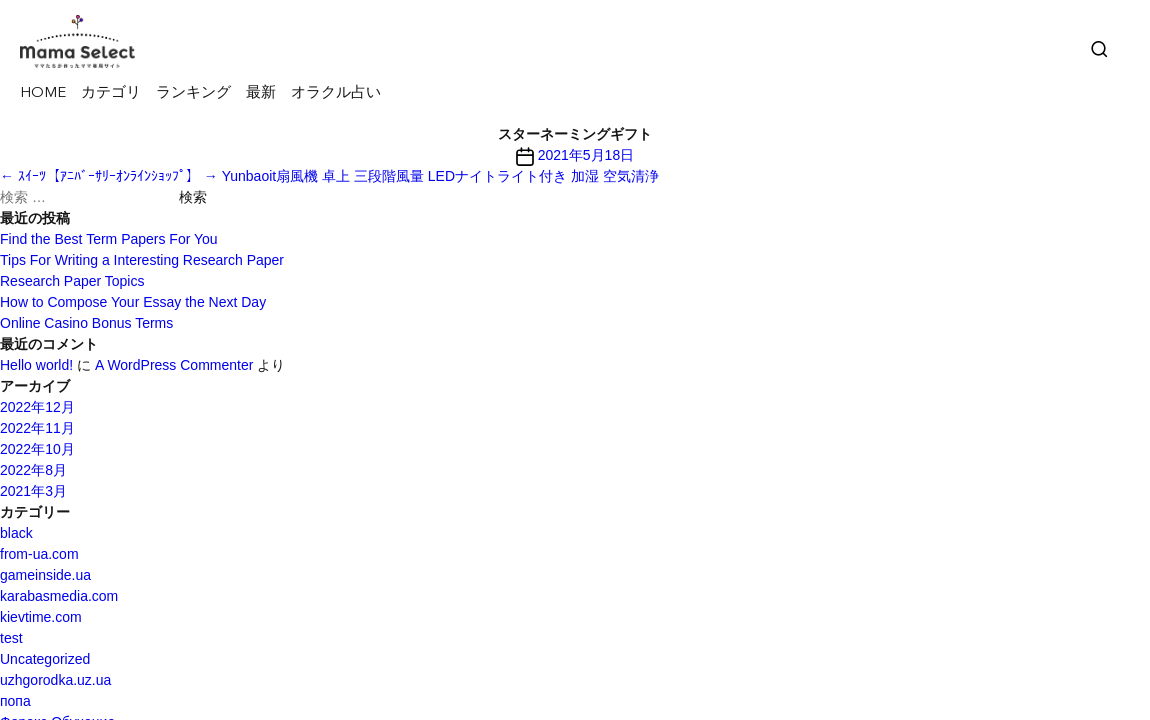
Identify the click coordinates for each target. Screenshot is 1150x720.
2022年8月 (33, 470)
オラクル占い (336, 93)
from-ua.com (39, 554)
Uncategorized (45, 659)
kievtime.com (41, 617)
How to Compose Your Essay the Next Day (133, 302)
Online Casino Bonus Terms (86, 323)
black (16, 533)
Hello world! (36, 365)
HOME (43, 93)
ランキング (193, 93)
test (11, 638)
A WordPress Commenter (174, 365)
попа (15, 701)
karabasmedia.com (59, 596)
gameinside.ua (45, 575)
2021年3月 (33, 491)
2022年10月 (37, 449)
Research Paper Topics (72, 281)
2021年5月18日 (586, 155)
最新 (261, 93)
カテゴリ (111, 93)
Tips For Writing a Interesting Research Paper (142, 260)
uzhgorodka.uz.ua (55, 680)
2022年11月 (37, 428)
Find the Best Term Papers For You (109, 239)
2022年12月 (37, 407)
